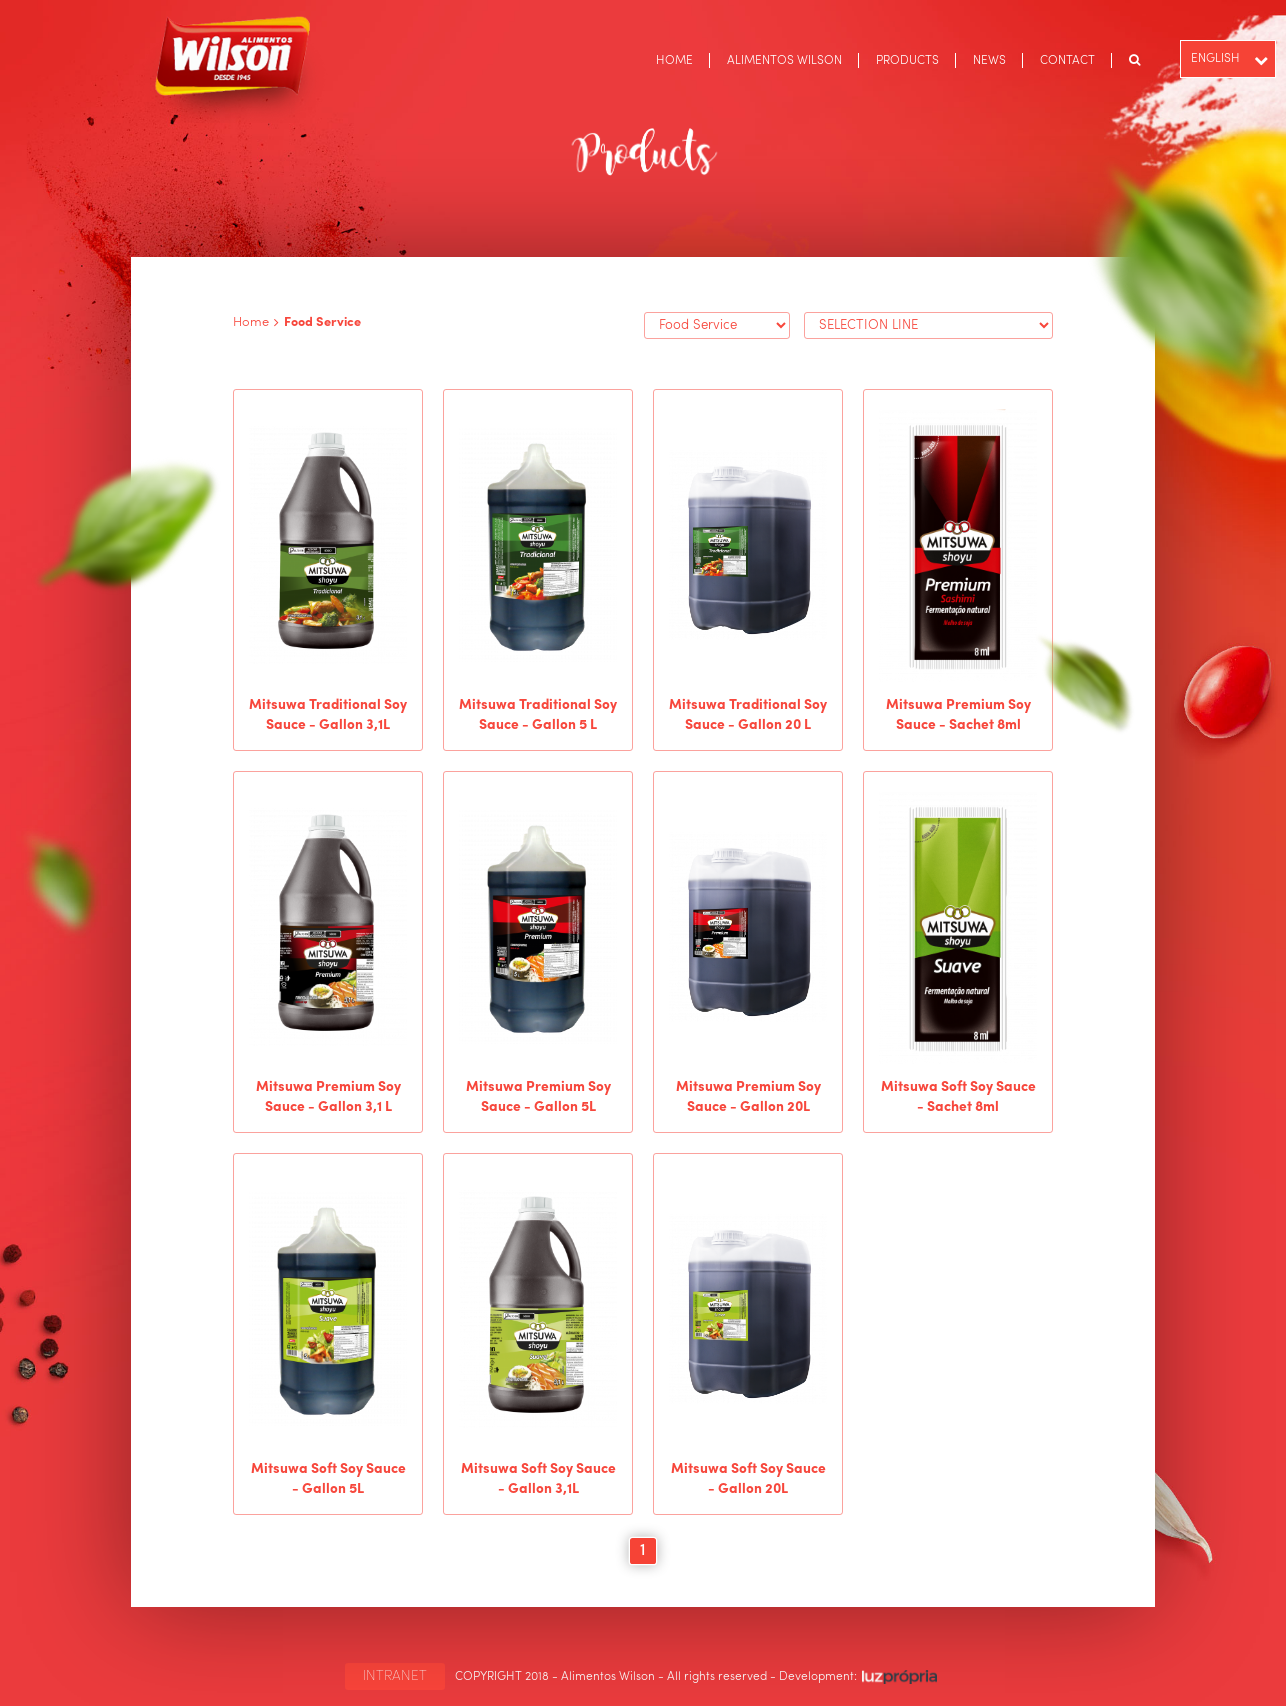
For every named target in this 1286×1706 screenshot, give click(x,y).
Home (251, 322)
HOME (674, 61)
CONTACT (1067, 61)
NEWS (989, 61)
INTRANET (395, 1676)
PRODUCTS (907, 61)
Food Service (322, 322)
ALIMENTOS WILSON (784, 61)
